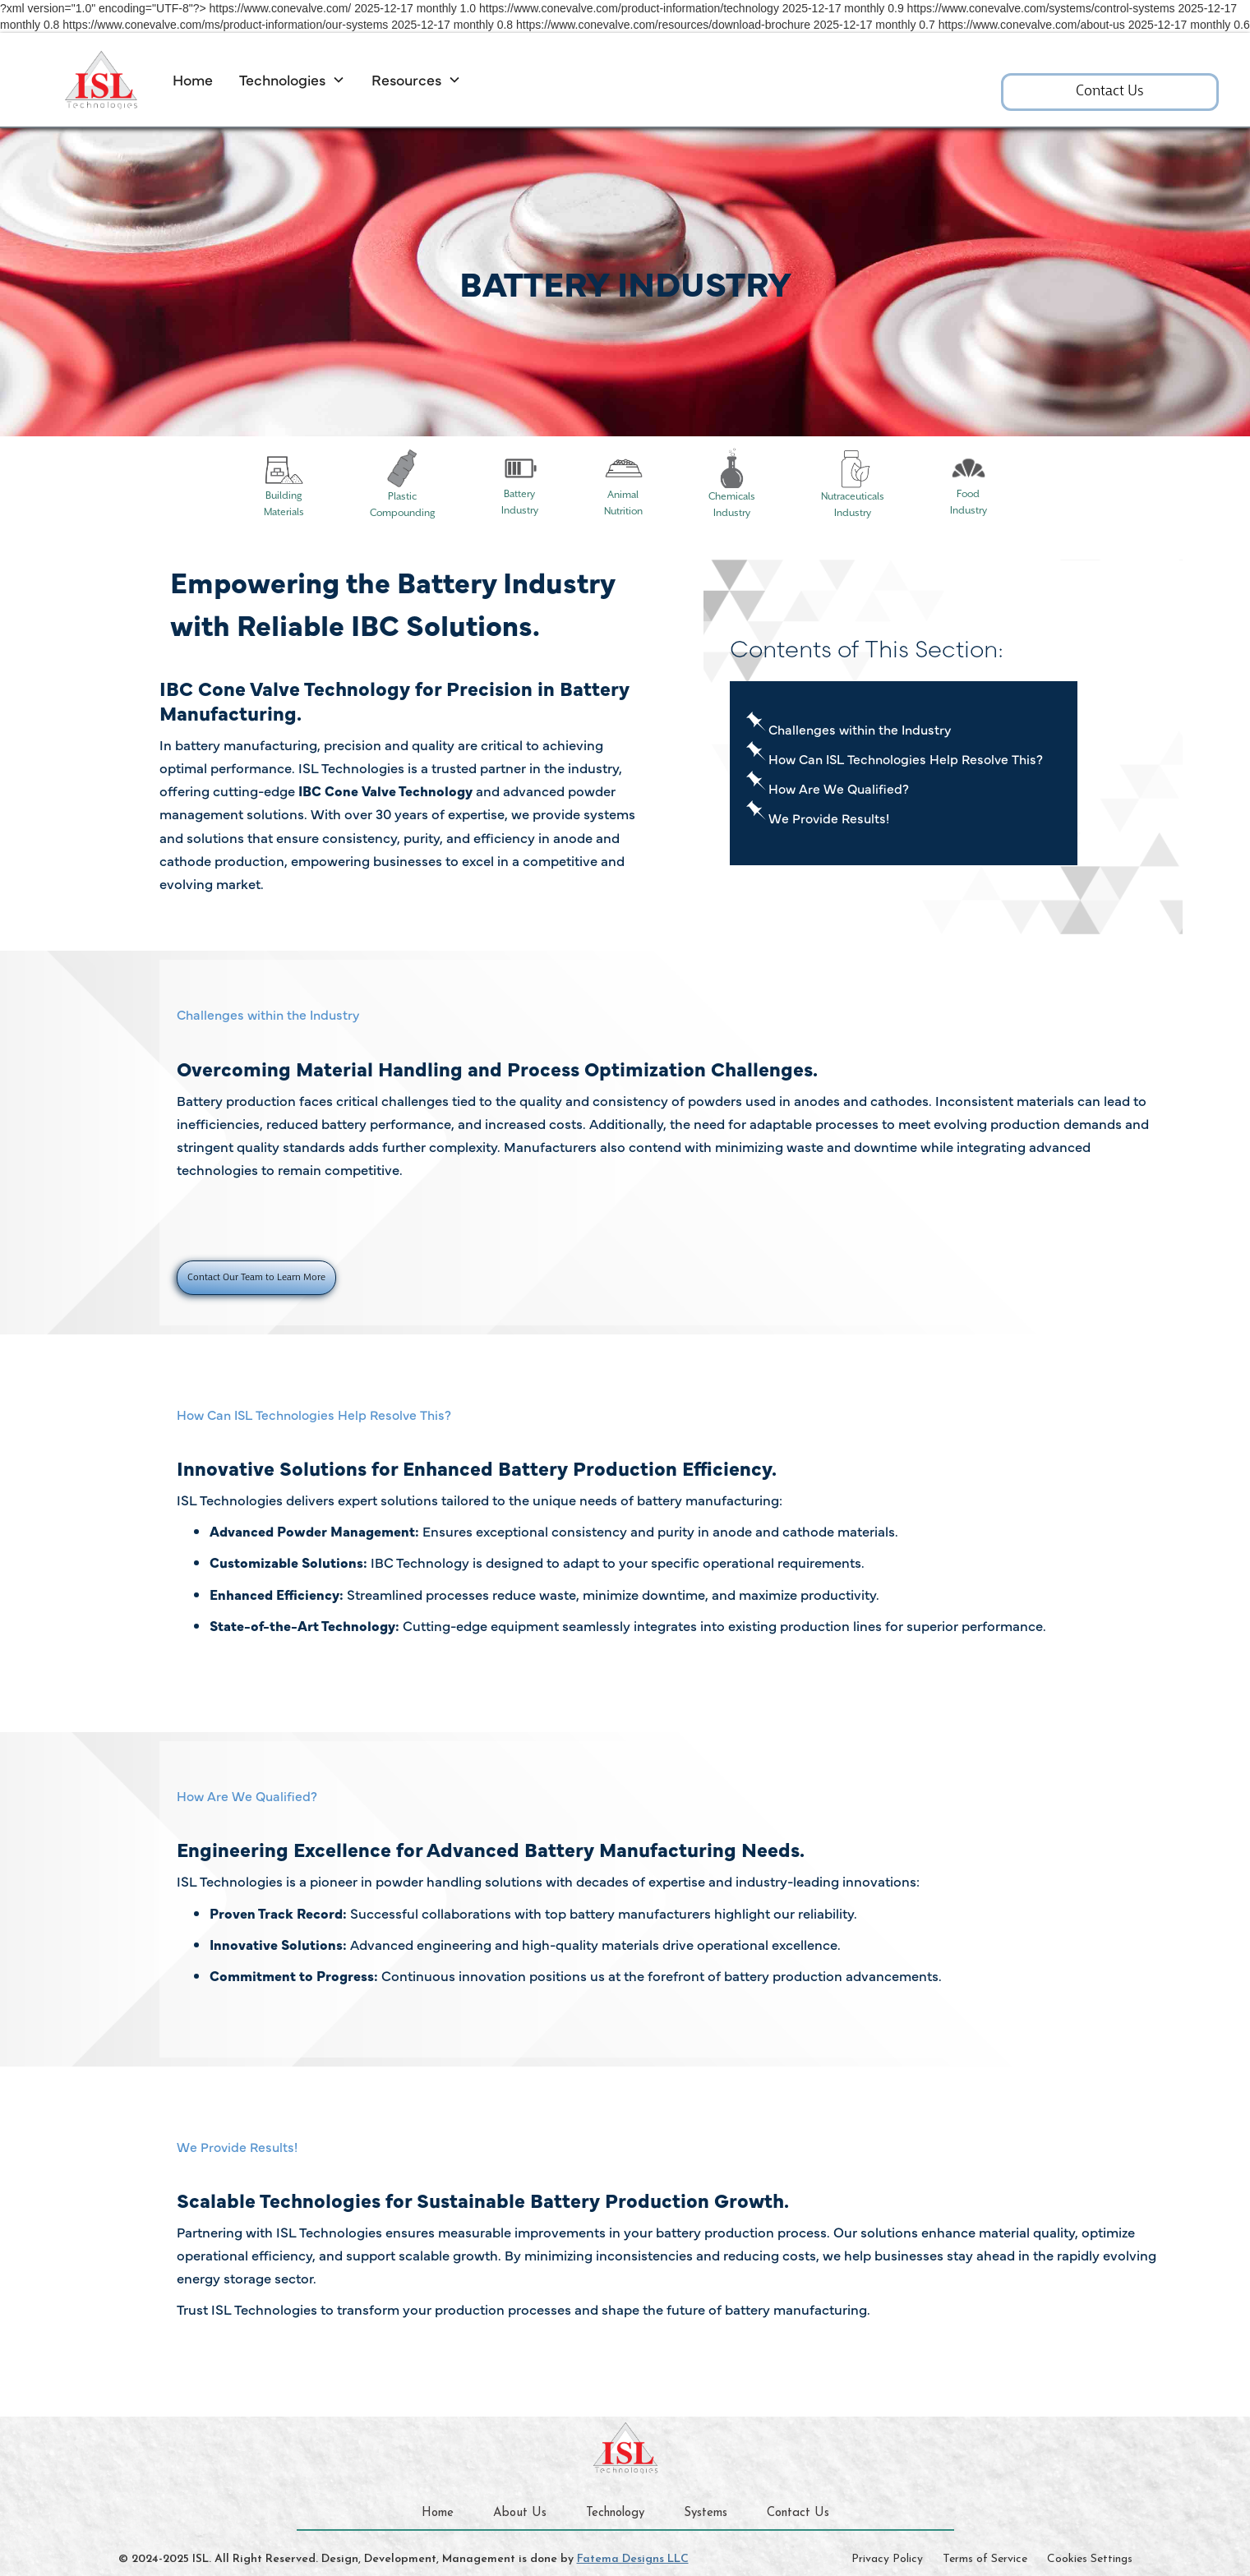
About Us (520, 2513)
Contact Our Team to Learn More (256, 1278)
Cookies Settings (1089, 2559)
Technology (615, 2513)
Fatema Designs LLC (633, 2559)
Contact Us (1110, 91)
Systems (705, 2513)
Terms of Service (985, 2559)
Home (193, 79)
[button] (292, 80)
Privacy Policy (887, 2559)
